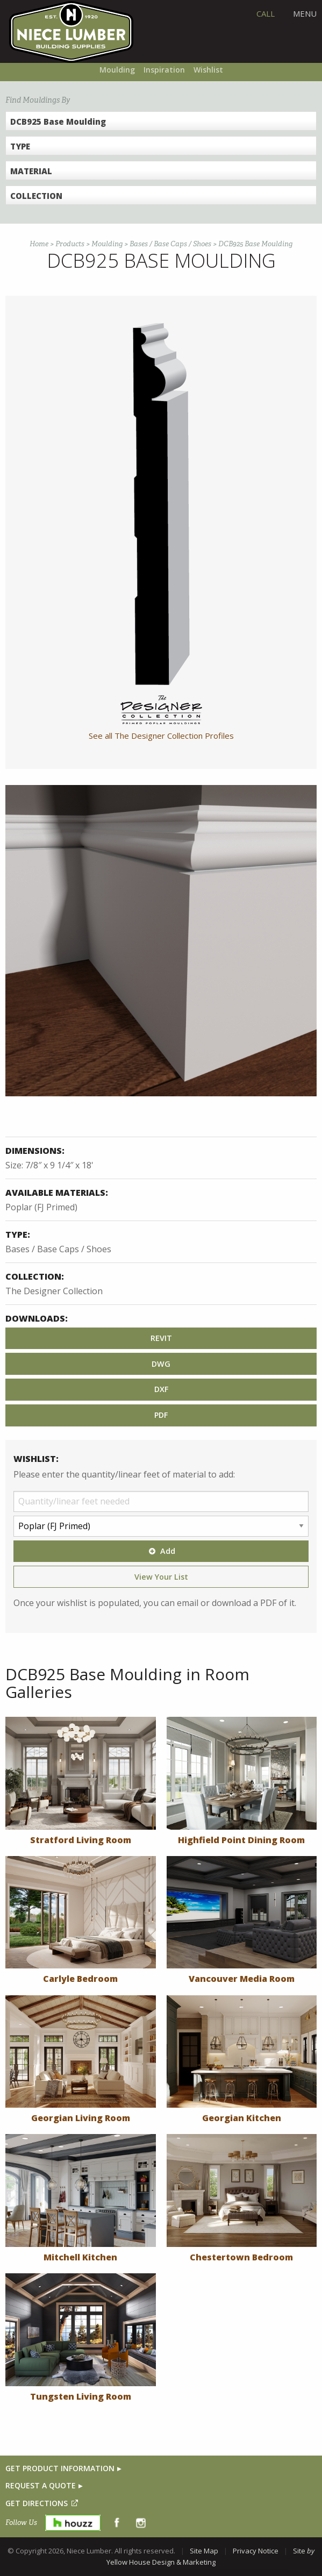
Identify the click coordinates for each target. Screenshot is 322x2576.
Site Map (204, 2551)
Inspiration (164, 70)
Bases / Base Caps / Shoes (170, 243)
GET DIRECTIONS (36, 2503)
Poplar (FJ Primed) (41, 1207)
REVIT (161, 1338)
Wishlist (208, 70)
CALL (265, 13)
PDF (161, 1415)
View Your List (161, 1577)
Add (161, 1551)
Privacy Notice (255, 2551)
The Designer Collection (54, 1291)
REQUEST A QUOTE (40, 2485)
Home (39, 243)
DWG (161, 1364)
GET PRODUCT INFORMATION (60, 2468)
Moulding (117, 70)
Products (69, 243)
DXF (161, 1389)
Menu (305, 13)
